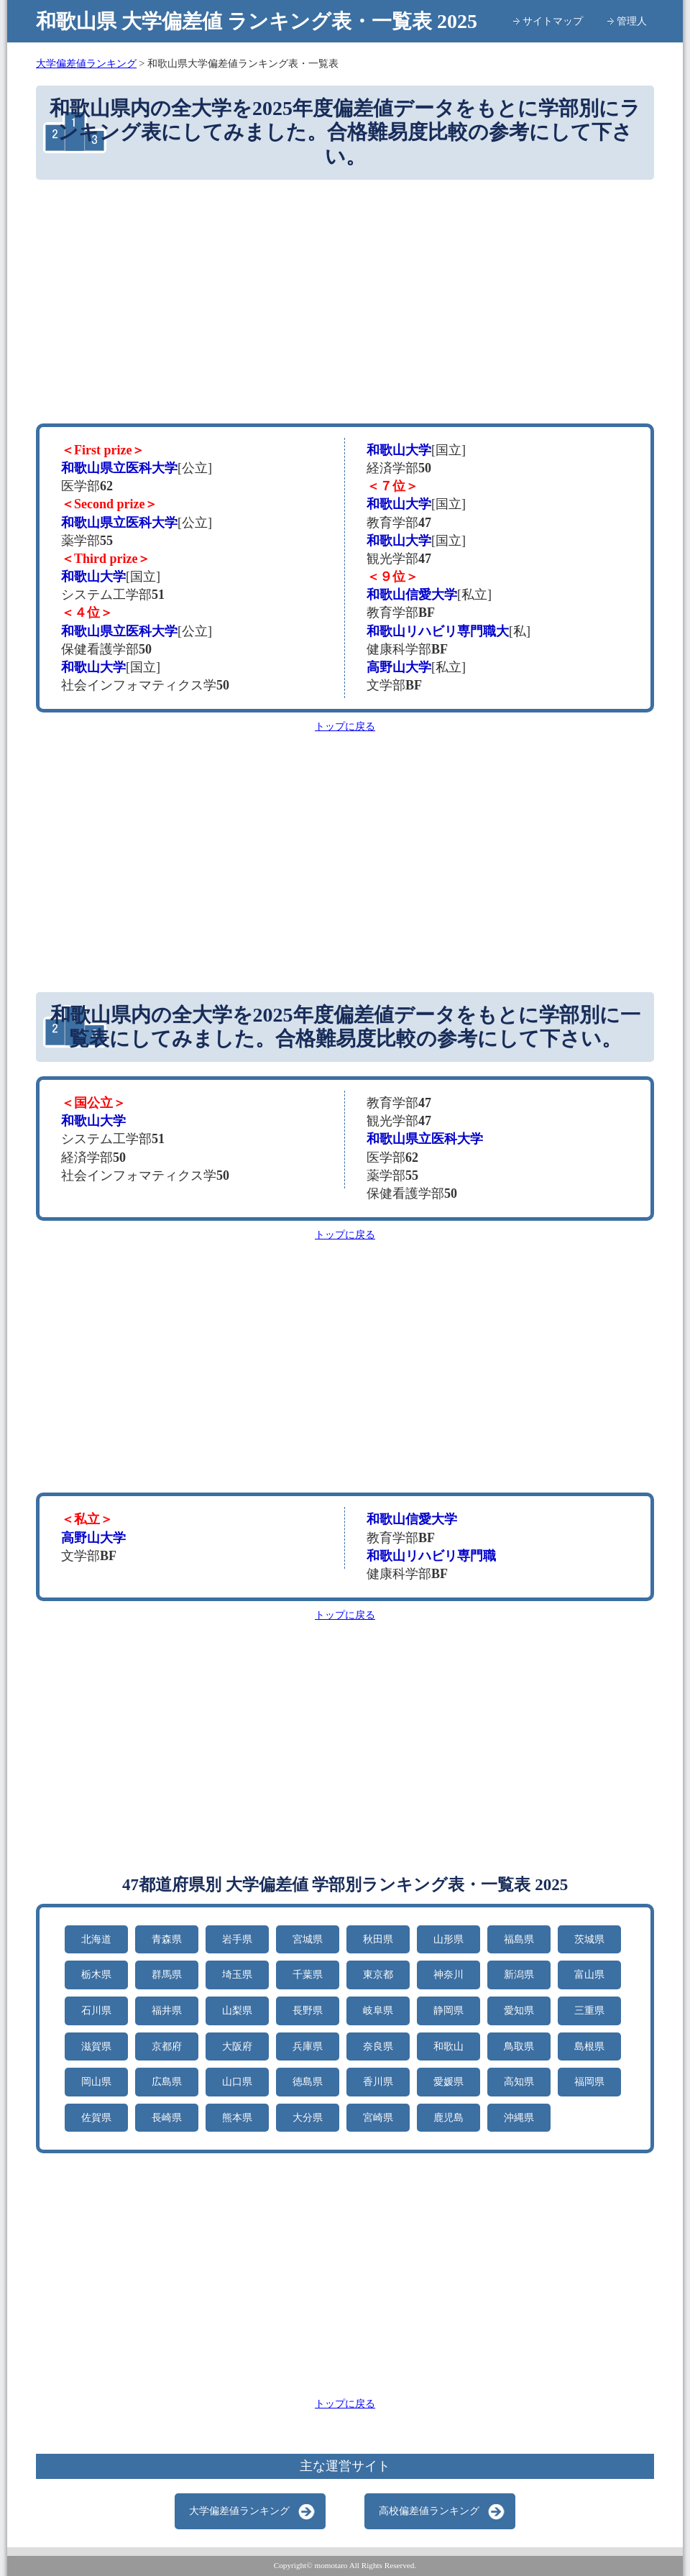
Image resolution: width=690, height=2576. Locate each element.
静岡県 (448, 2010)
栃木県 (96, 1974)
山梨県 (237, 2010)
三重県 (589, 2010)
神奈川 (448, 1974)
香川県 (378, 2081)
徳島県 (308, 2081)
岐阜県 (378, 2010)
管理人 (632, 21)
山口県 (237, 2081)
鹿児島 (448, 2117)
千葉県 (308, 1974)
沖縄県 (519, 2117)
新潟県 (519, 1974)
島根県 (589, 2046)
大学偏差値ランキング (239, 2511)
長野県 (308, 2010)
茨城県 (589, 1939)
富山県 (589, 1974)
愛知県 (519, 2010)
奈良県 (378, 2046)
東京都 (378, 1974)
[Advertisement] (345, 301)
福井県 (167, 2010)
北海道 (96, 1939)
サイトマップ (553, 21)
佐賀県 (96, 2117)
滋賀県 (96, 2046)
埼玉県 (237, 1974)
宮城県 (308, 1939)
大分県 (308, 2117)
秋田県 (378, 1939)
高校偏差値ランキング (429, 2511)
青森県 (167, 1939)
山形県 (448, 1939)
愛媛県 (448, 2081)
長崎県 (167, 2117)
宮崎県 (378, 2117)
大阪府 (237, 2046)
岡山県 (96, 2081)
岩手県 (237, 1939)
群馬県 (167, 1974)
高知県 (519, 2081)
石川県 (96, 2010)
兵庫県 (308, 2046)
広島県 (167, 2081)
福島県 (519, 1939)
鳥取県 (519, 2046)
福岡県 (589, 2081)
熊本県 (237, 2117)
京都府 (167, 2046)
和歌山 (448, 2046)
